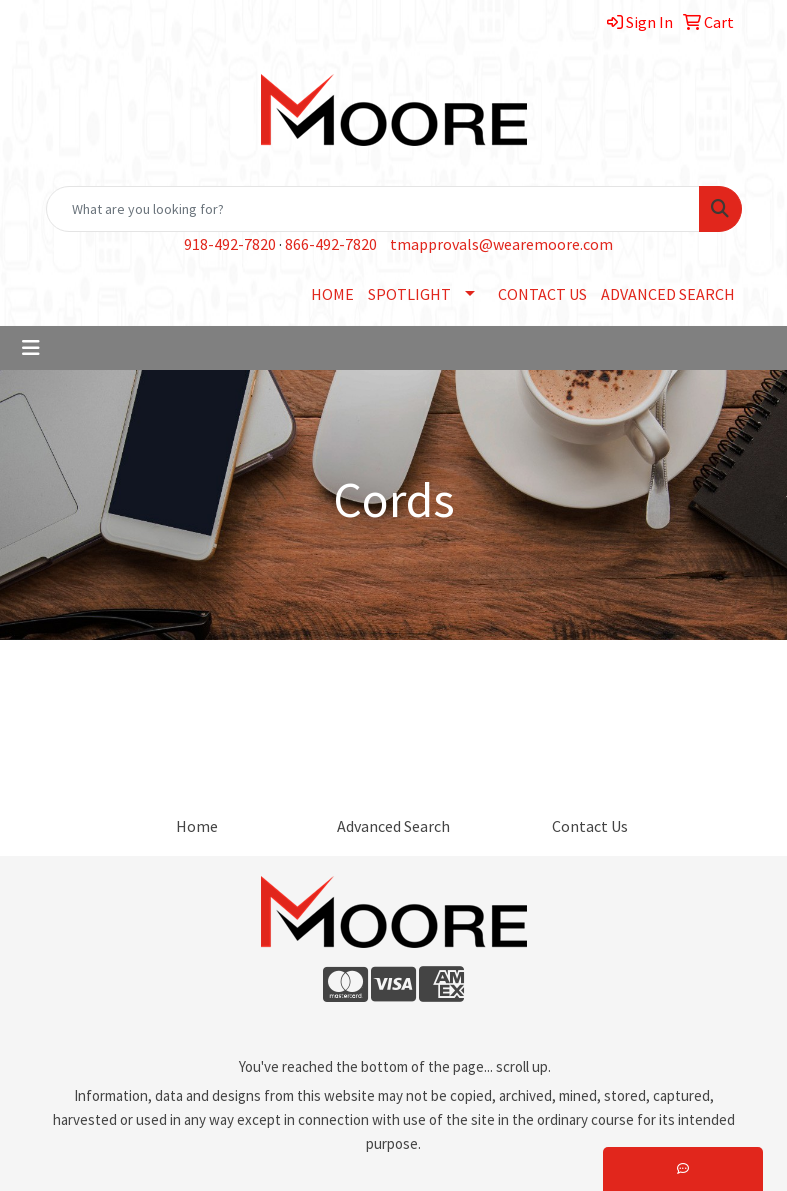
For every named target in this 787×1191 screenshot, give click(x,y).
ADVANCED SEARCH (668, 294)
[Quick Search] (373, 209)
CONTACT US (542, 294)
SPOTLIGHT (409, 294)
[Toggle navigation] (31, 348)
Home (197, 826)
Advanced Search (393, 826)
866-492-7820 (331, 244)
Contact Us (590, 826)
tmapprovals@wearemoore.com (501, 244)
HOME (332, 294)
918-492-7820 (230, 244)
